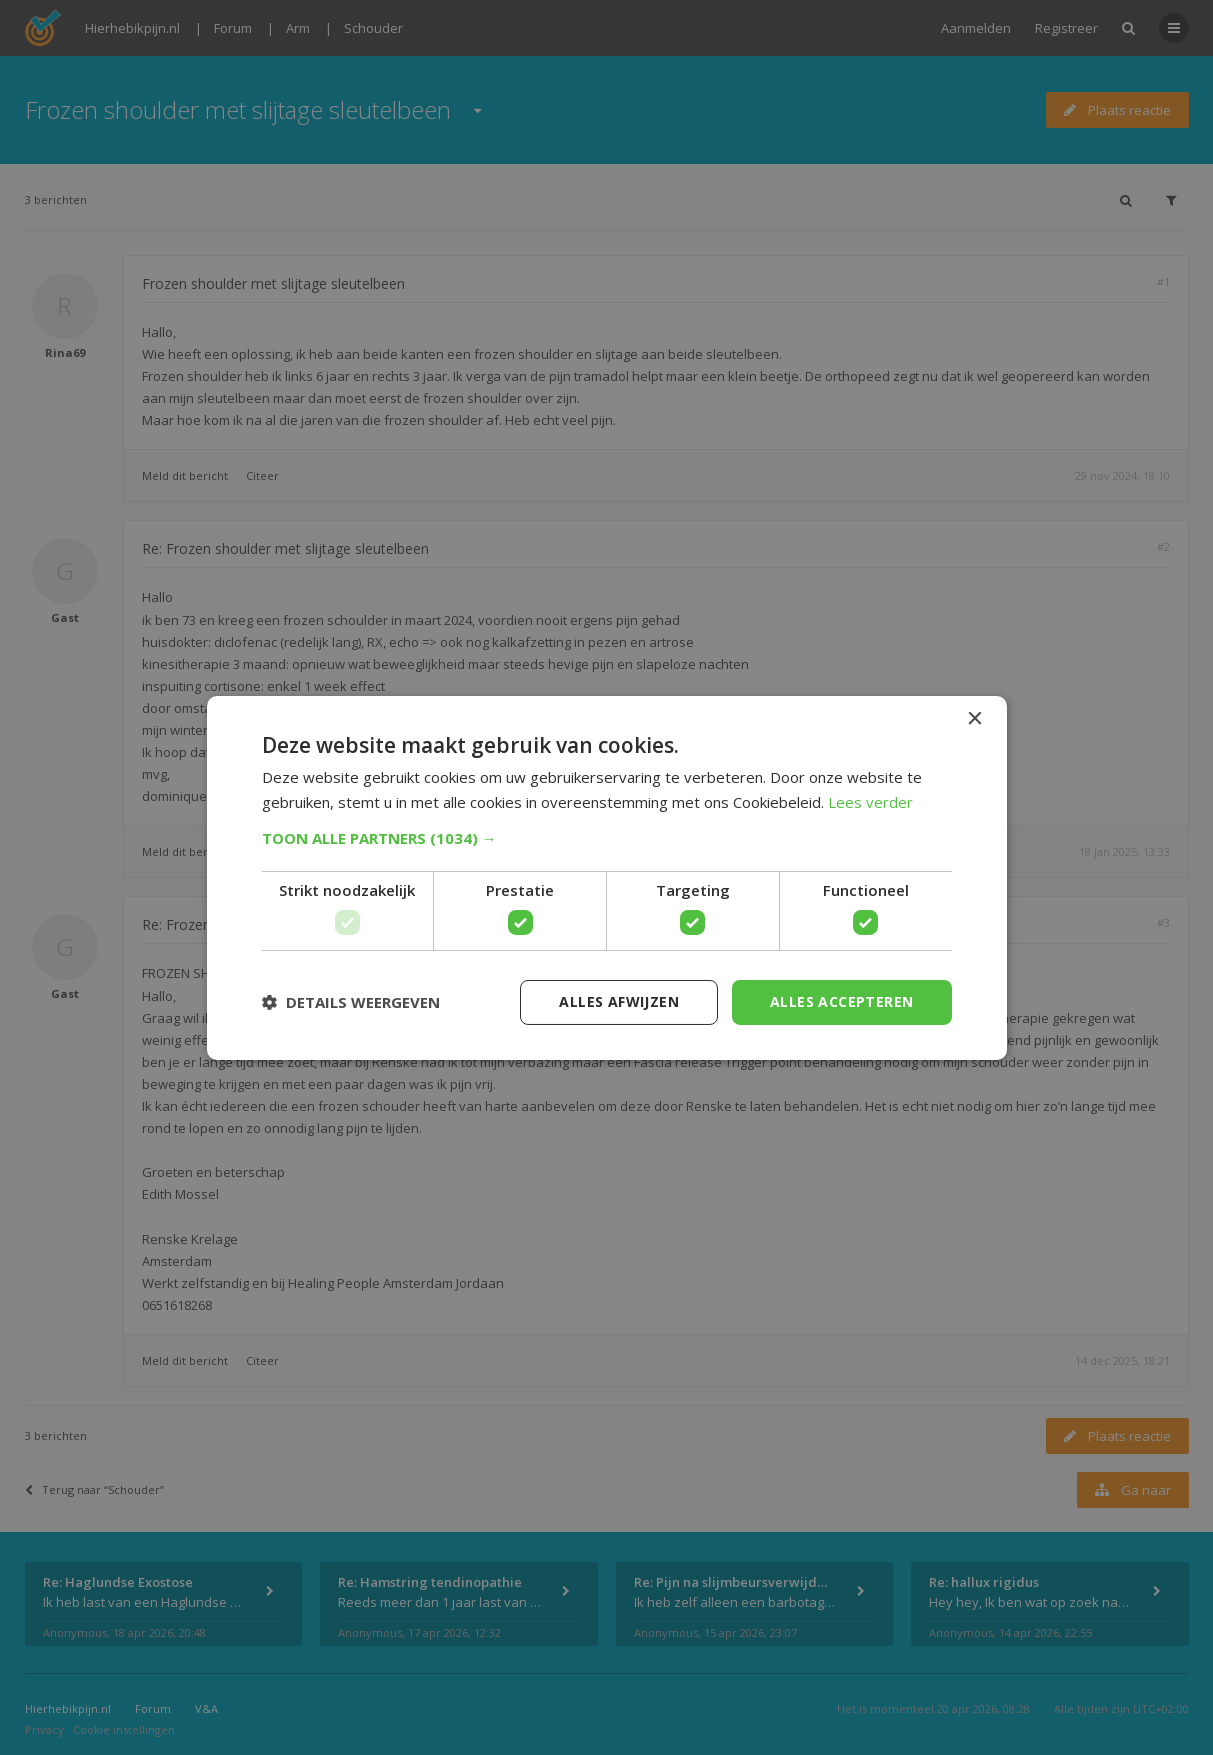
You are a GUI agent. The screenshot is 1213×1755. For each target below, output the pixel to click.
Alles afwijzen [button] (619, 1001)
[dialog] (606, 877)
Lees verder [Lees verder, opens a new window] (870, 802)
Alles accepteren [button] (841, 1001)
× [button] (974, 718)
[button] (607, 838)
